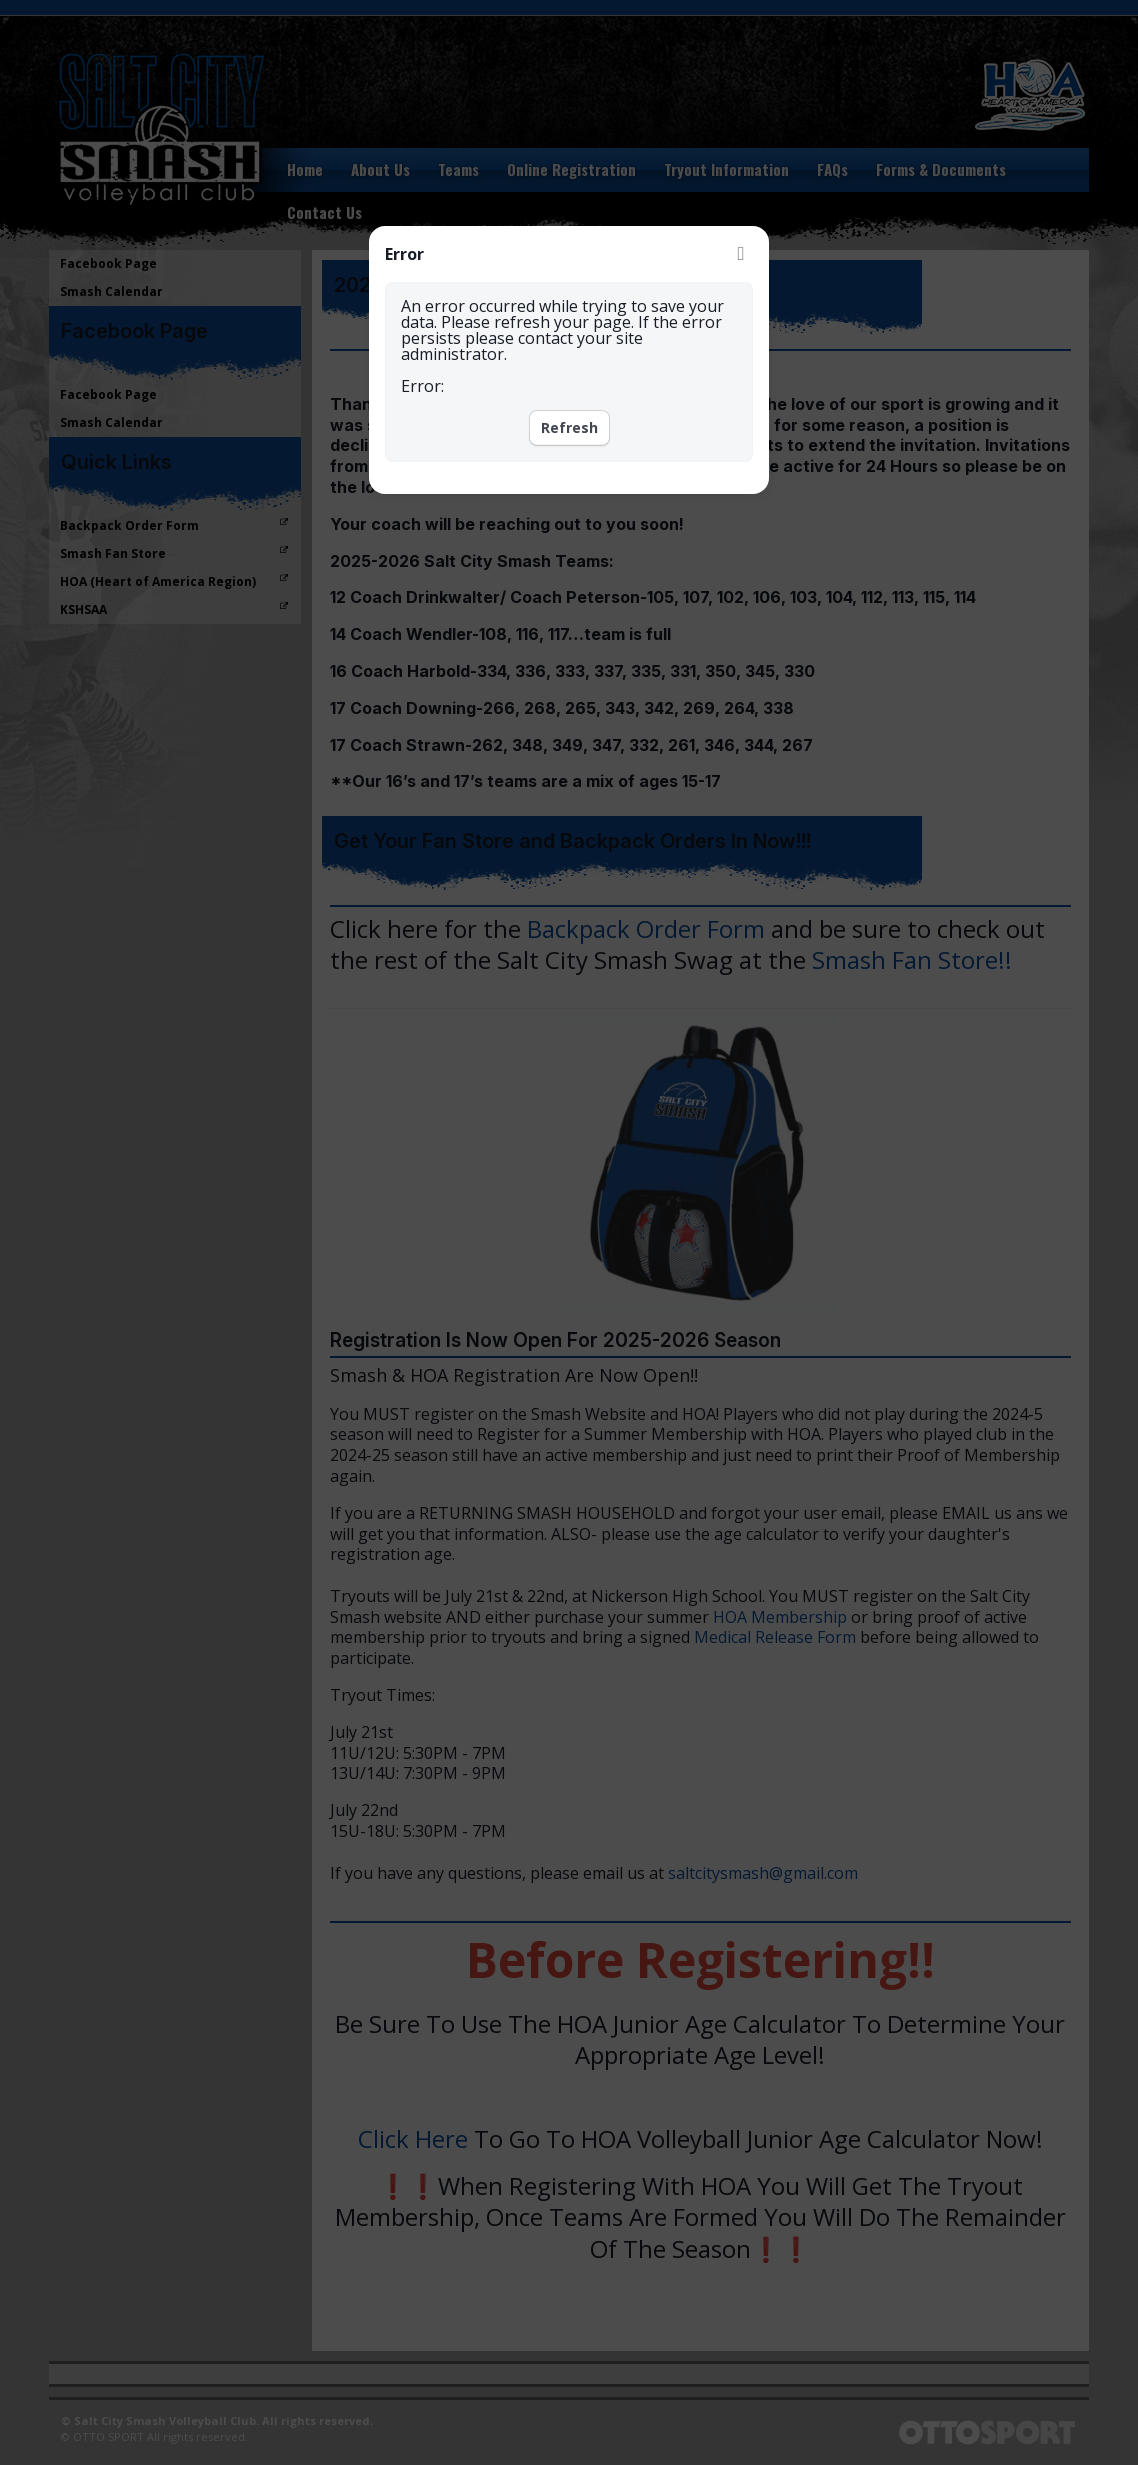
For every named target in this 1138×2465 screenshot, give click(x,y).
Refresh (569, 427)
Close (741, 254)
